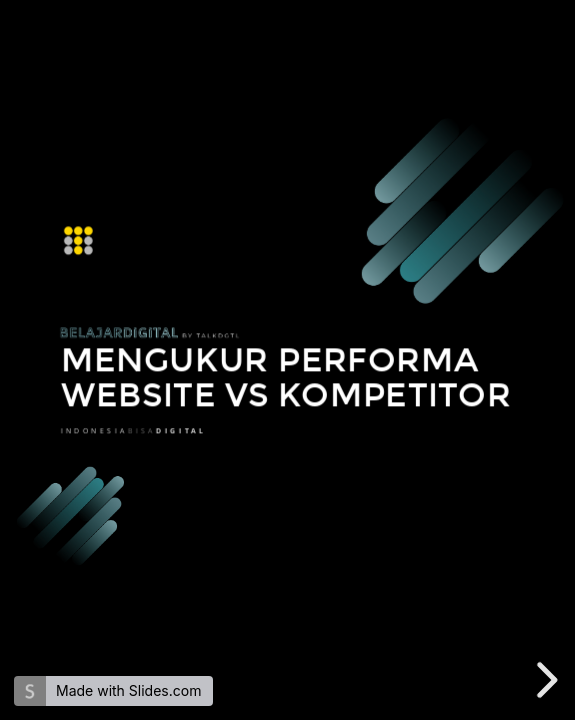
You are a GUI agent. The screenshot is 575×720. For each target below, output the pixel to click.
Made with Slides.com (128, 690)
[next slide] (544, 680)
